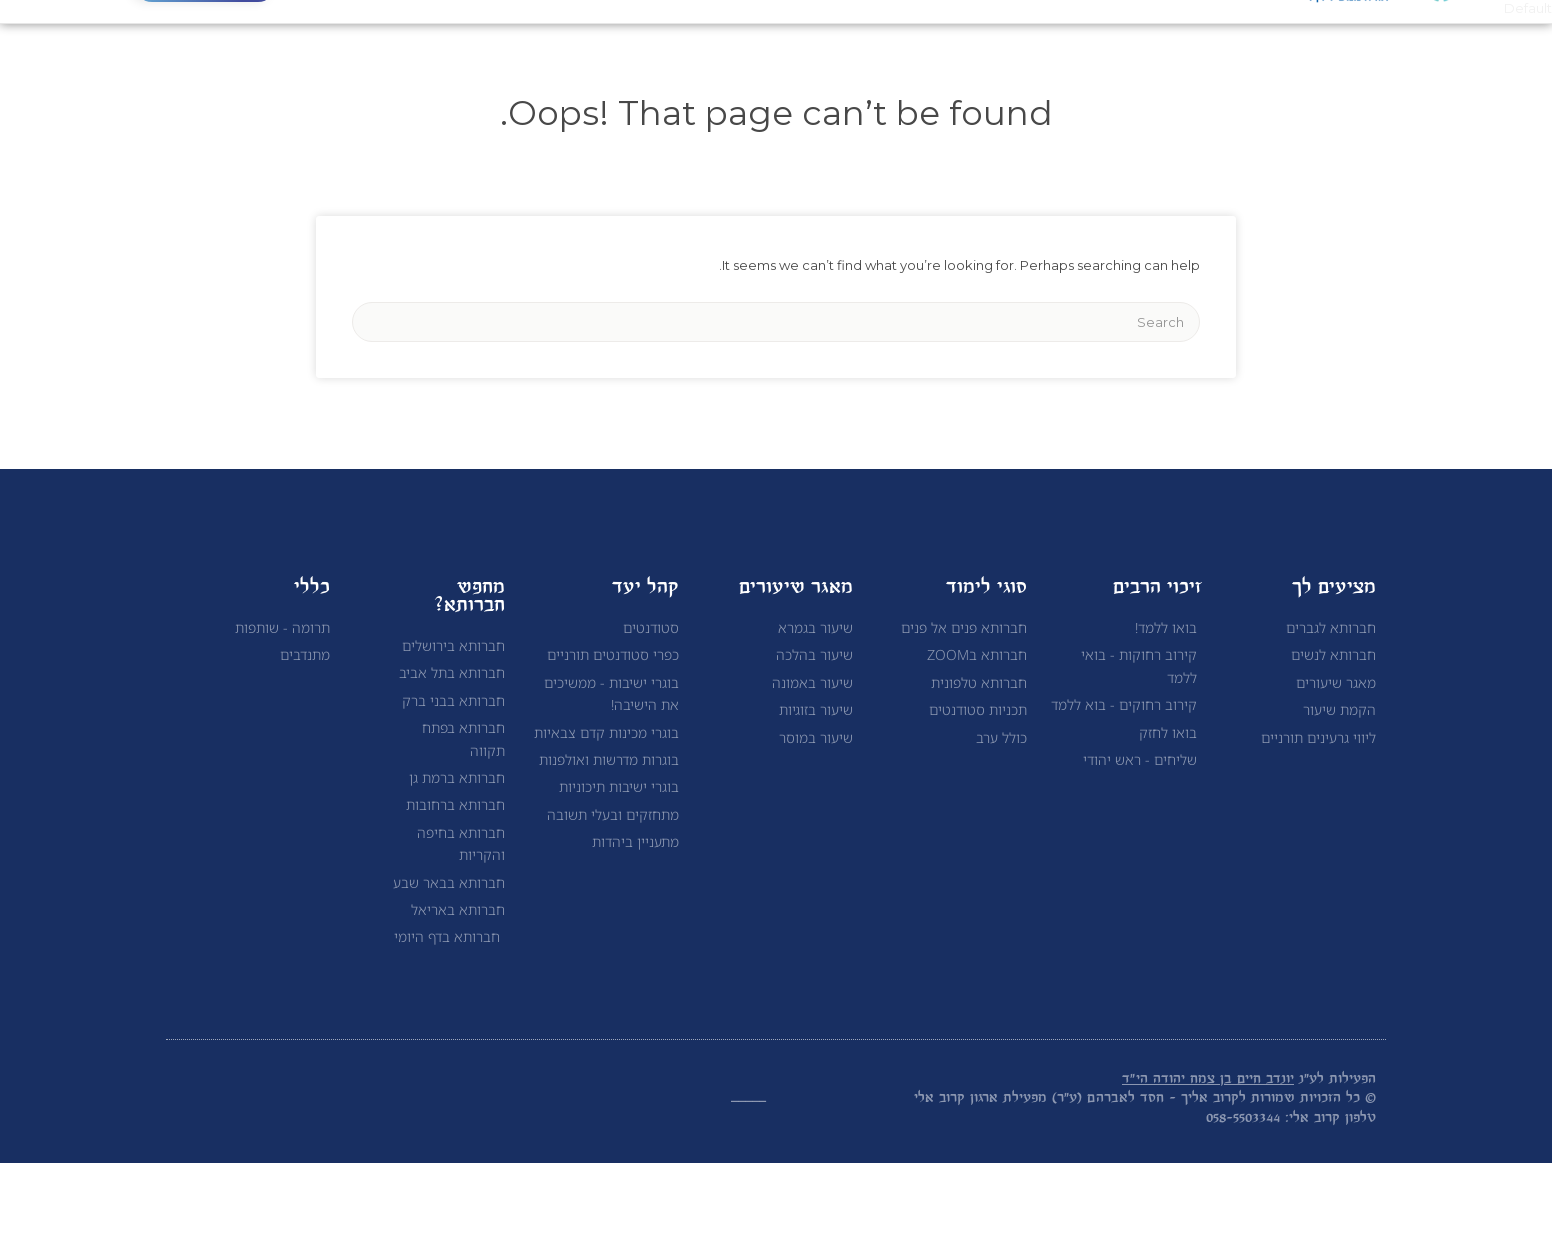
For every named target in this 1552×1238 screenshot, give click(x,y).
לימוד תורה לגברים (931, 56)
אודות (1057, 56)
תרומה (543, 56)
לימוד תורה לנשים (767, 56)
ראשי (1137, 56)
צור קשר (637, 56)
